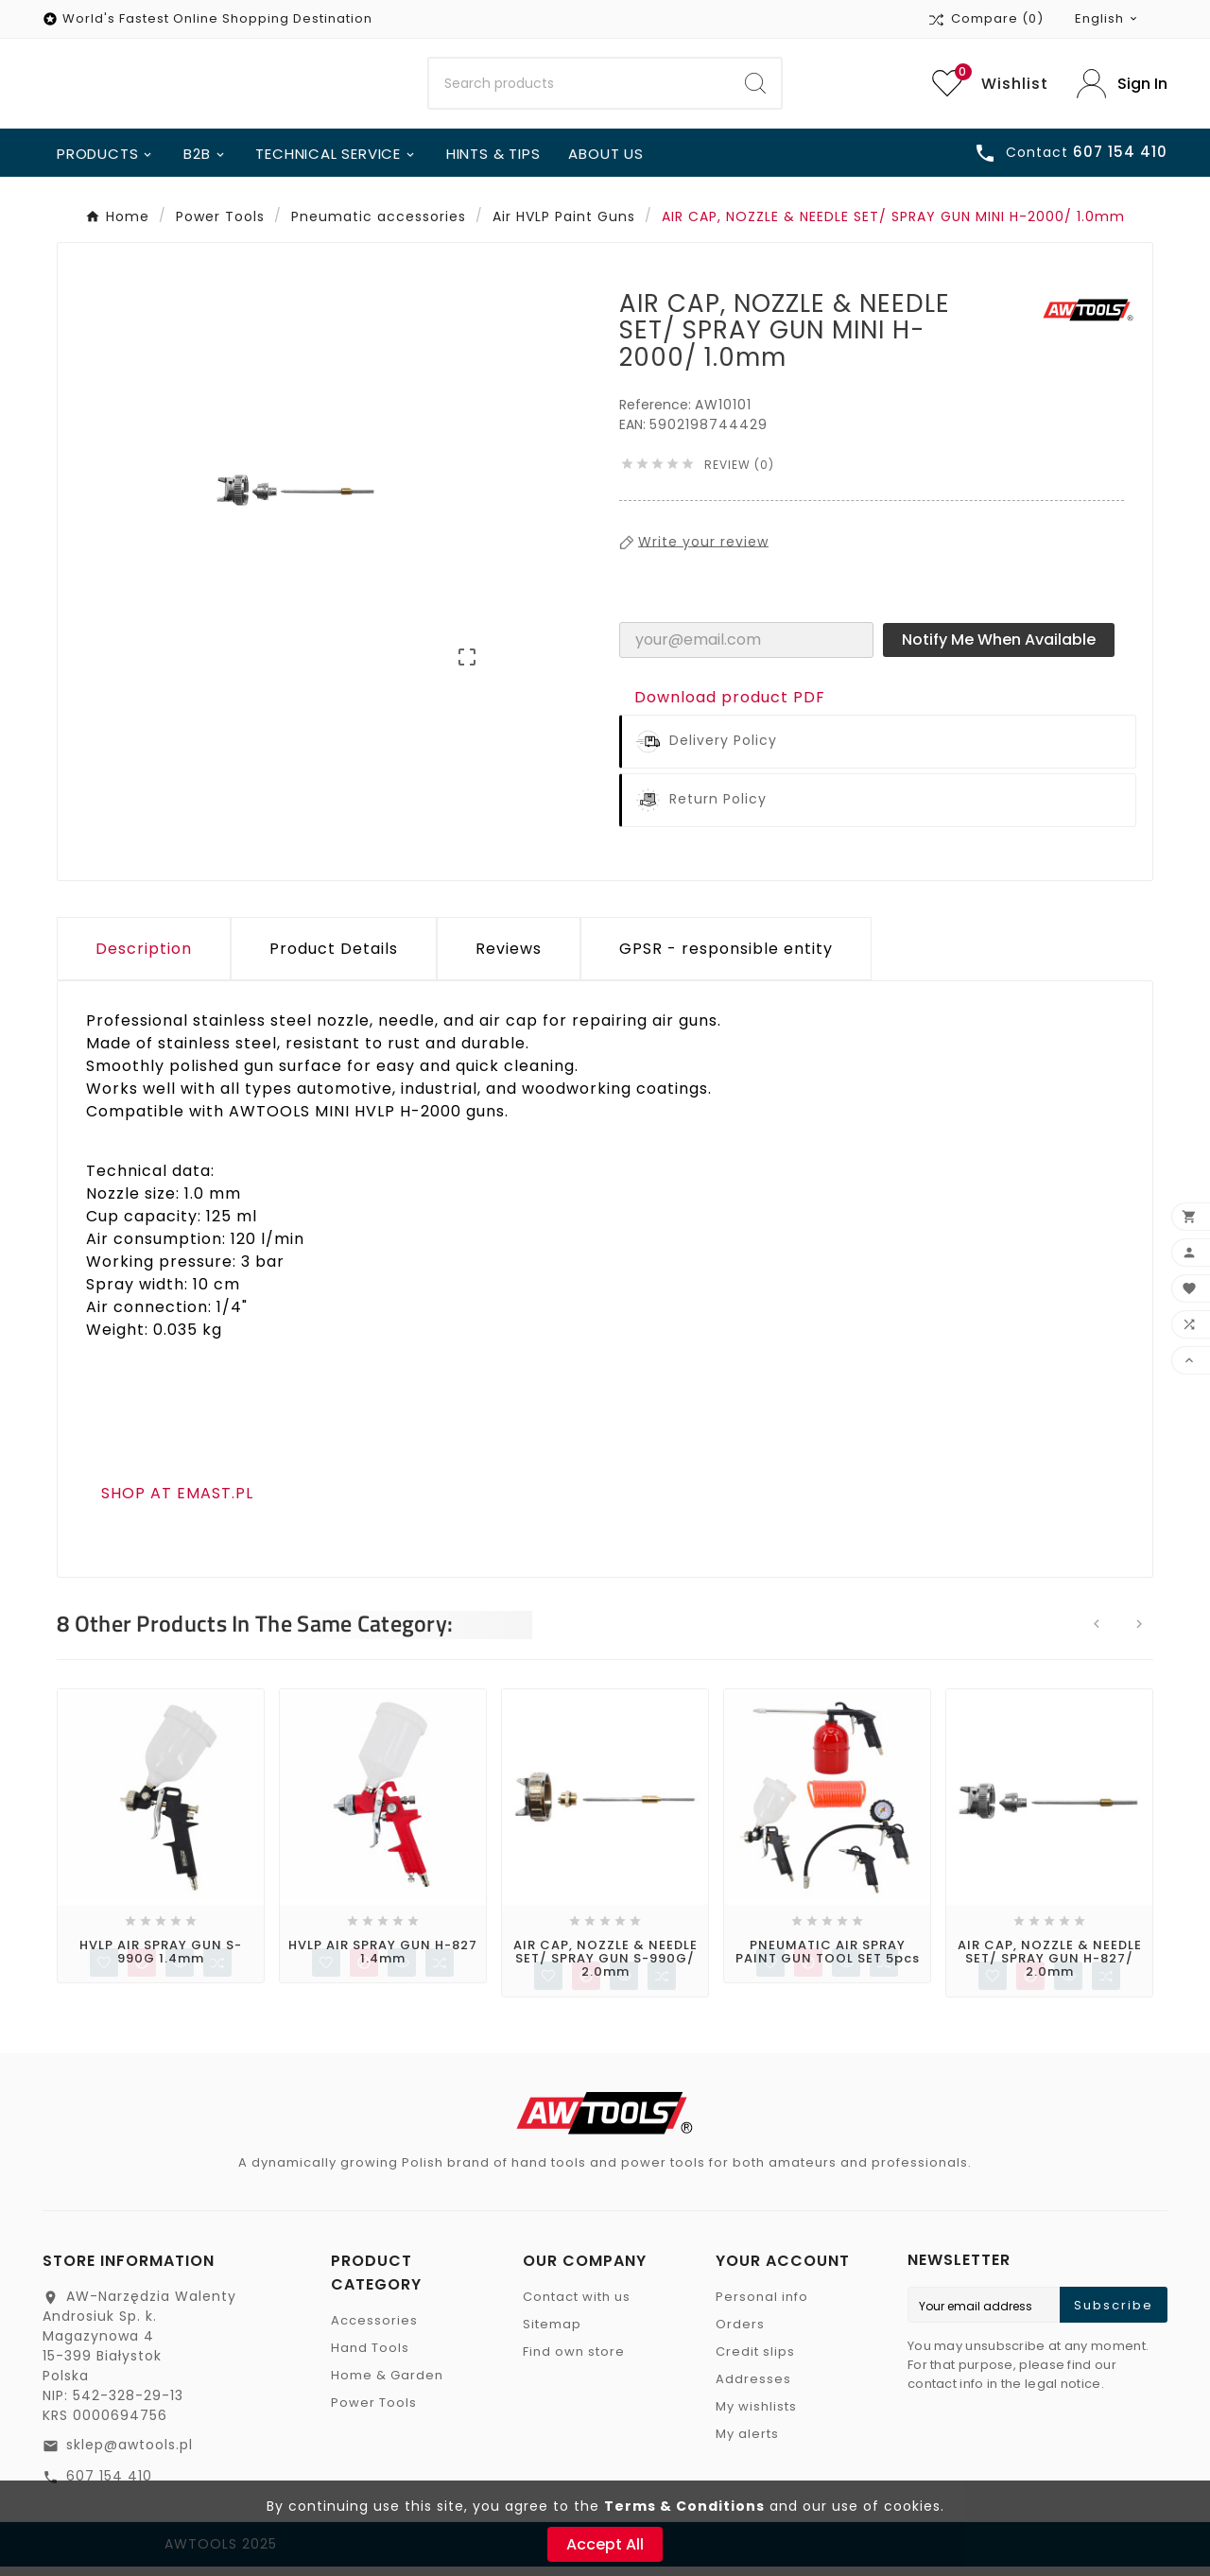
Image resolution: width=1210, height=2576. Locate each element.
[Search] (580, 87)
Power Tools (374, 2412)
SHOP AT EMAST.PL (177, 1501)
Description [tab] (143, 956)
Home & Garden (387, 2385)
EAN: (634, 432)
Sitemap (552, 2334)
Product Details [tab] (333, 956)
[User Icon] (1122, 87)
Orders (740, 2334)
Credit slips (755, 2361)
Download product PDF (729, 705)
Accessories (374, 2330)
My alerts (747, 2443)
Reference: (657, 412)
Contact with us (577, 2306)
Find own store (574, 2361)
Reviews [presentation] (508, 956)
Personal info (762, 2306)
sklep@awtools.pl (129, 2454)
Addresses (753, 2388)
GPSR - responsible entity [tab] (726, 956)
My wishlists (756, 2416)
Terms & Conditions (684, 2506)
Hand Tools (370, 2357)
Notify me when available (999, 647)
